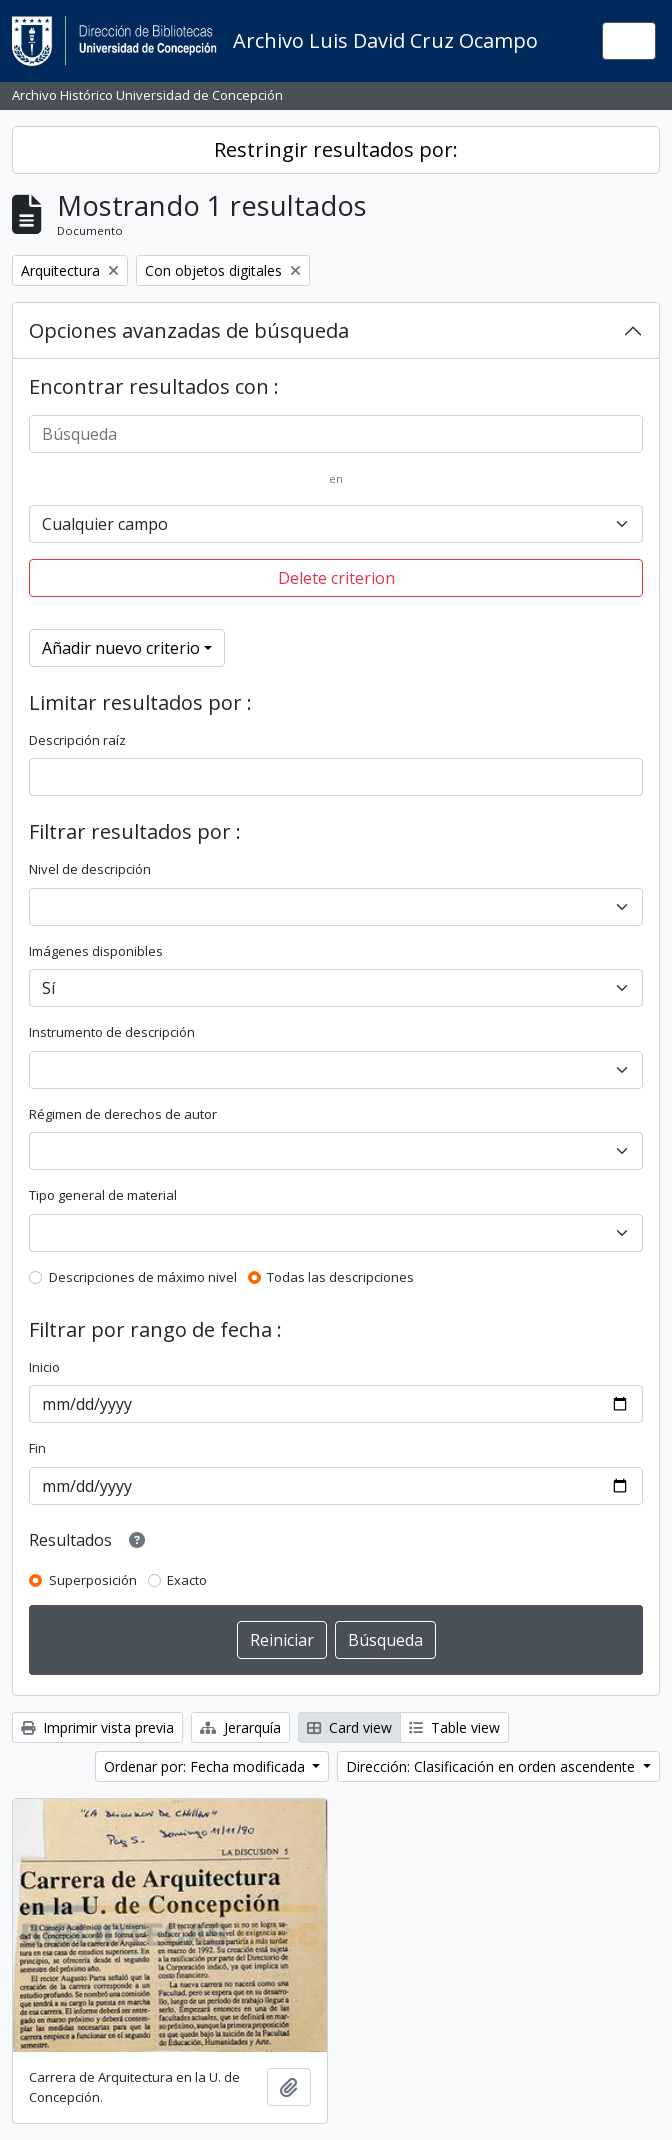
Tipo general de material (103, 1195)
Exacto (187, 1580)
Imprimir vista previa (97, 1727)
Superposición (93, 1580)
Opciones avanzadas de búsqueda (189, 330)
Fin (37, 1448)
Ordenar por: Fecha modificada (206, 1766)
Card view (349, 1727)
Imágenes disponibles (96, 951)
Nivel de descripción (90, 869)
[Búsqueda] (336, 434)
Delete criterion (336, 578)
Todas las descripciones (340, 1277)
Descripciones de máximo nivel (143, 1277)
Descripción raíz (77, 740)
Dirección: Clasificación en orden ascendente (492, 1766)
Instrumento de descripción (112, 1032)
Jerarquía (240, 1727)
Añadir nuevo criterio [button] (121, 648)
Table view (454, 1727)
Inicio (44, 1367)
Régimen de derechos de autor (123, 1114)
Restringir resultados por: (336, 149)
